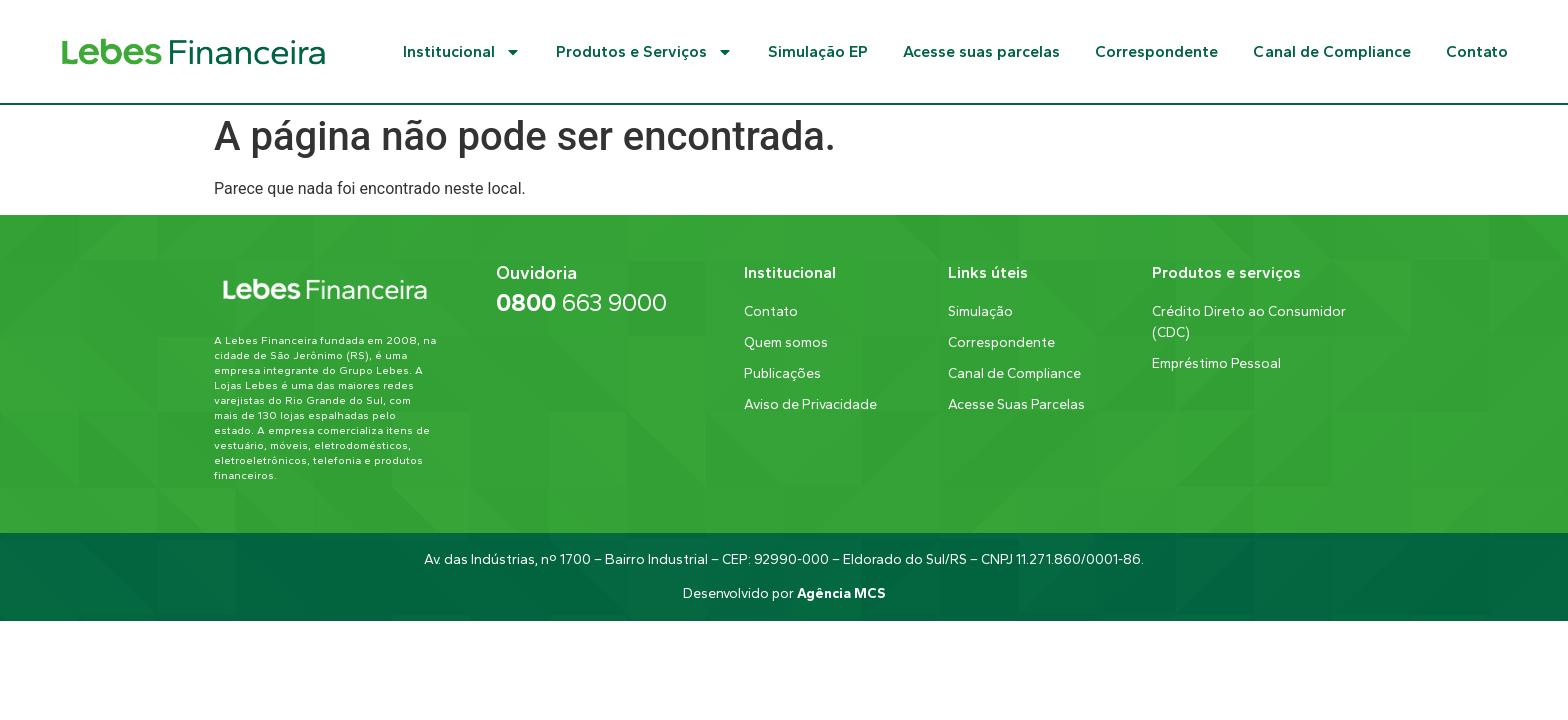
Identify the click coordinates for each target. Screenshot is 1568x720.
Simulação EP (818, 51)
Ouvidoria (536, 273)
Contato (1477, 51)
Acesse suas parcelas (981, 51)
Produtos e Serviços (644, 52)
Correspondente (1156, 51)
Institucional (462, 52)
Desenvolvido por (784, 593)
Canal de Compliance (1332, 51)
